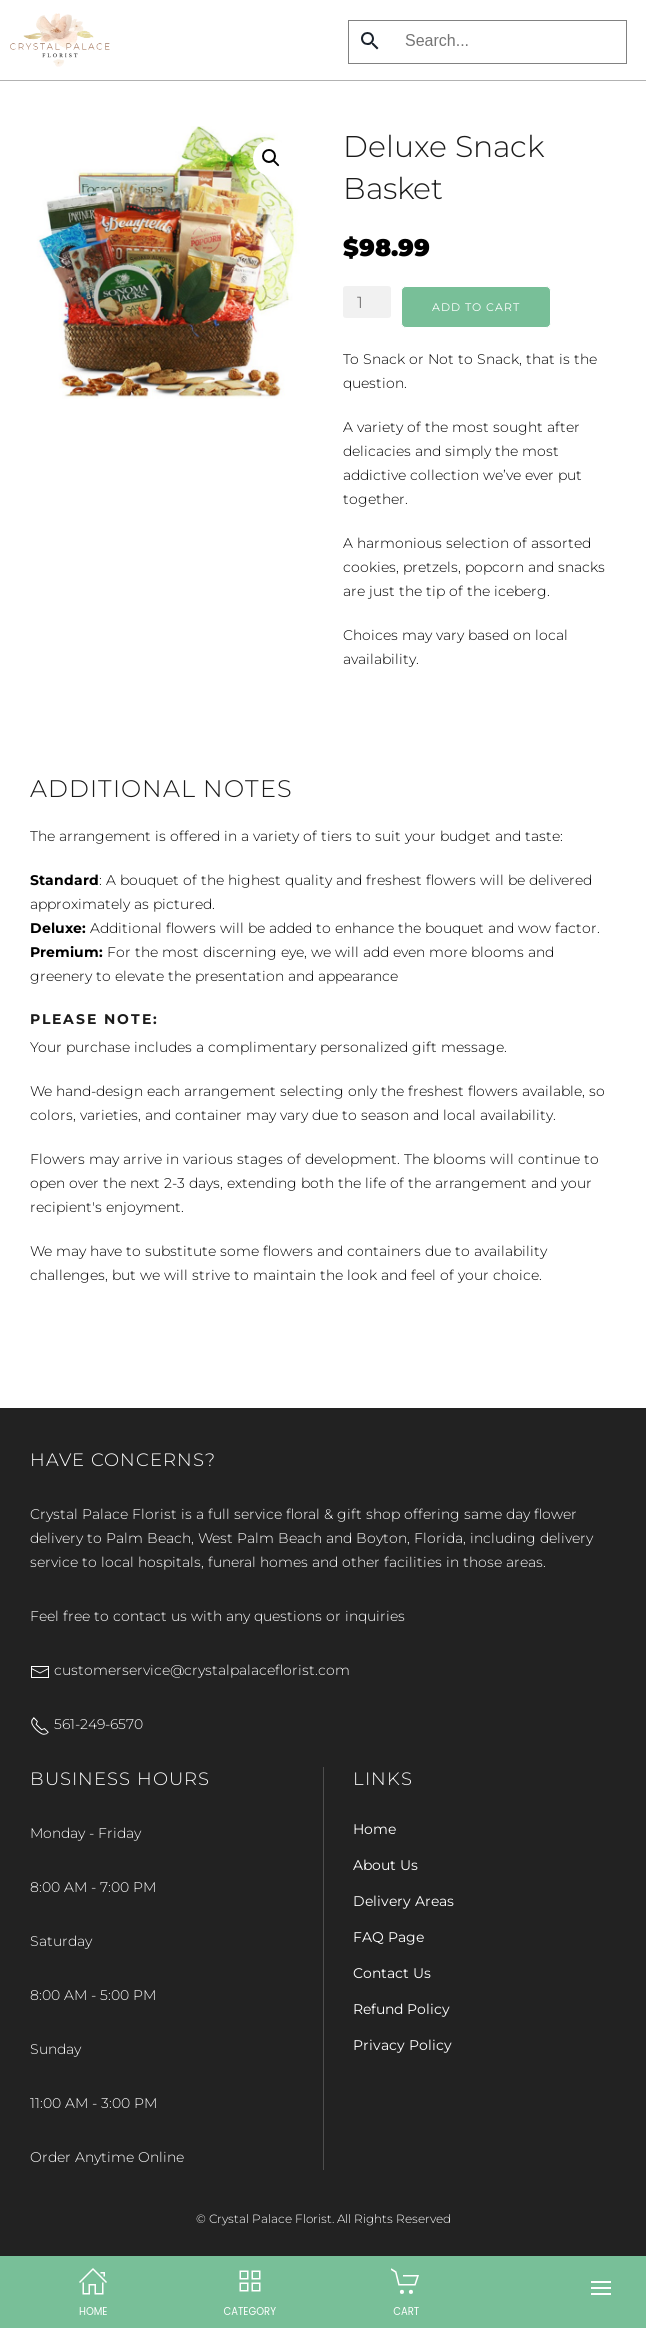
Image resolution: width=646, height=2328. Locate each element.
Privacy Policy (402, 2045)
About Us (385, 1865)
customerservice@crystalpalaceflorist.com (190, 1670)
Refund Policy (401, 2009)
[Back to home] (60, 40)
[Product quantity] (367, 302)
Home (374, 1829)
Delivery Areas (403, 1901)
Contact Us (392, 1973)
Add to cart (476, 307)
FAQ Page (388, 1937)
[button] (601, 2288)
